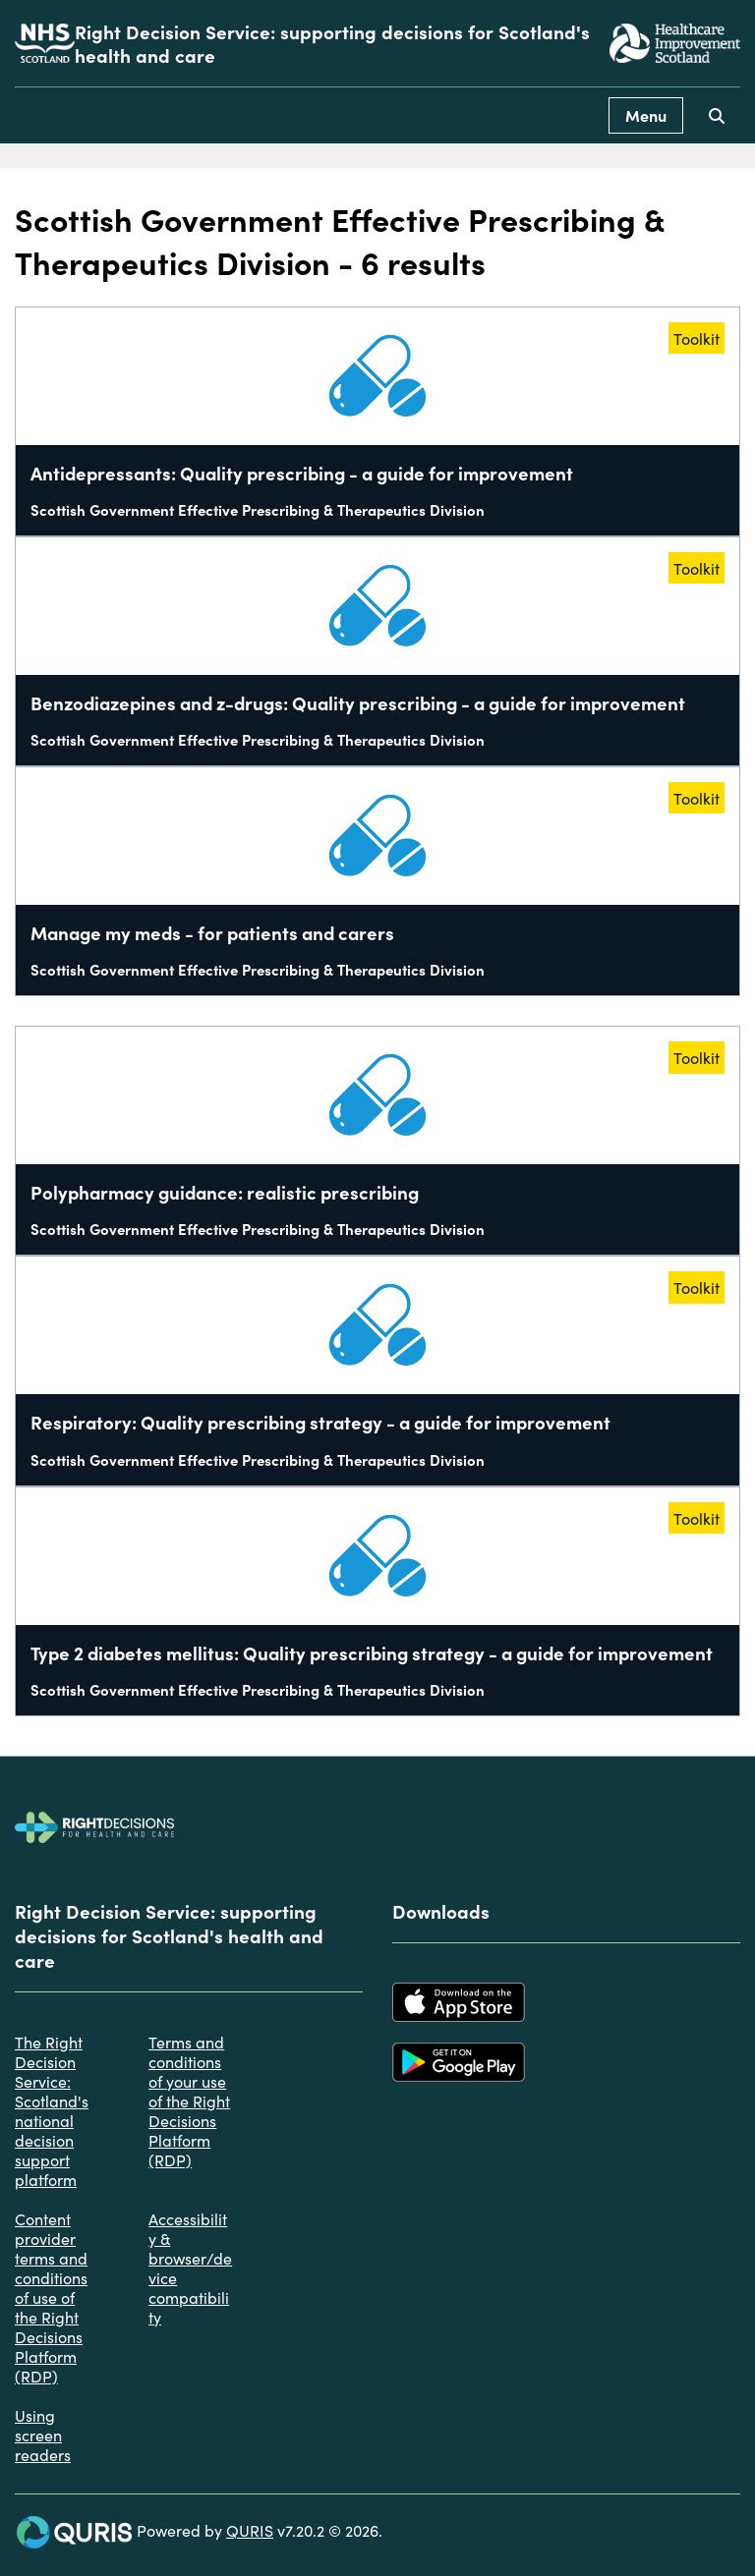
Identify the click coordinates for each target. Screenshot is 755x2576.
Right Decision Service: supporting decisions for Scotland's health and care (332, 43)
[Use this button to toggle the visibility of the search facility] (716, 115)
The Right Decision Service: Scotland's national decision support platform (51, 2110)
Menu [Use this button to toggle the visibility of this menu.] (646, 115)
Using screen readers (43, 2434)
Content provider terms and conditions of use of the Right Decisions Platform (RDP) (51, 2297)
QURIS (249, 2530)
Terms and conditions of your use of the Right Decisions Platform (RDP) (189, 2100)
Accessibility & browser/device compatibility (190, 2267)
